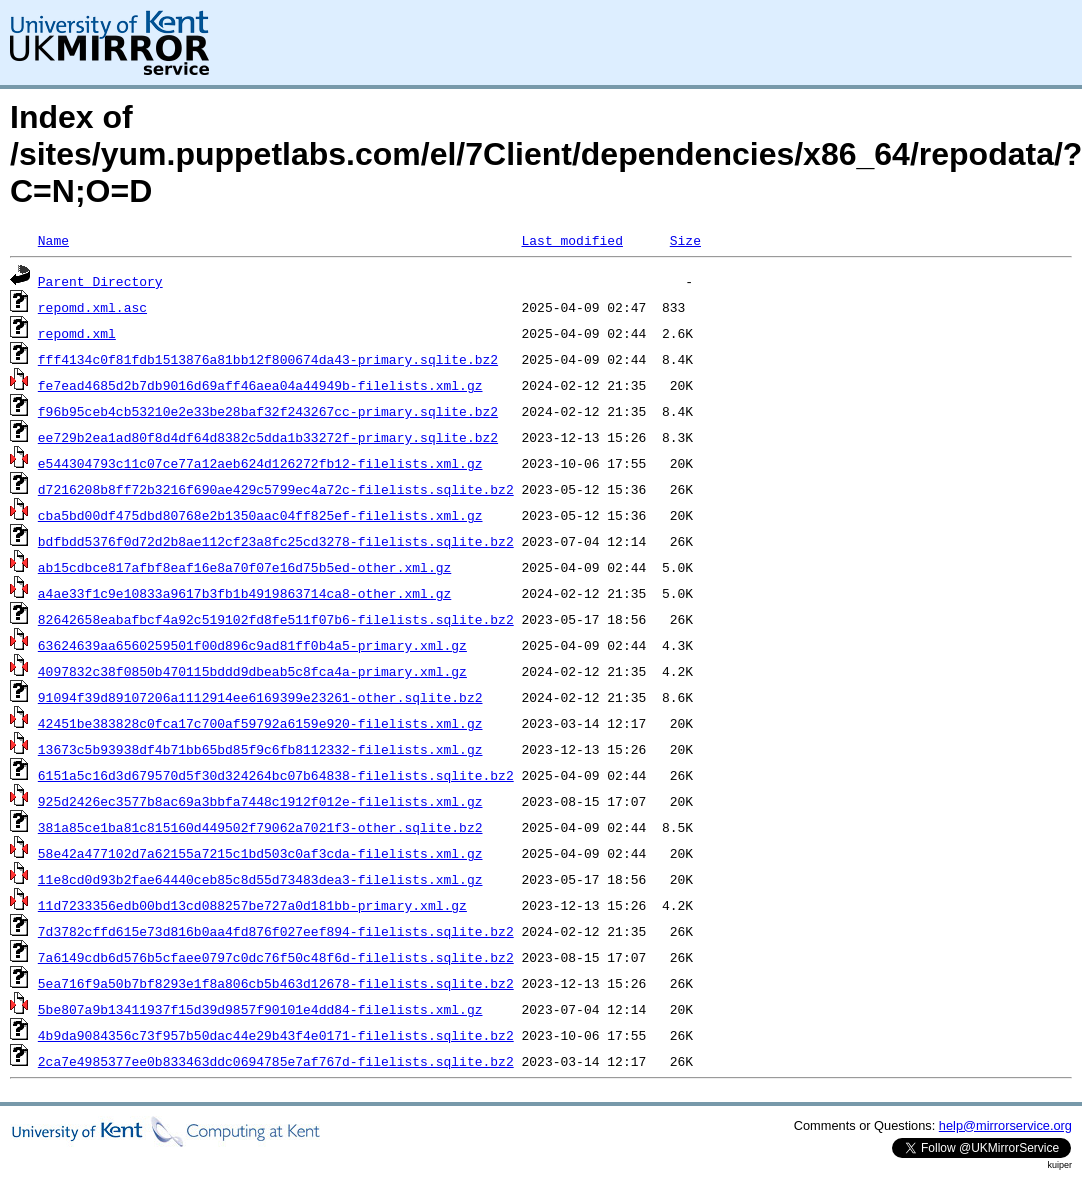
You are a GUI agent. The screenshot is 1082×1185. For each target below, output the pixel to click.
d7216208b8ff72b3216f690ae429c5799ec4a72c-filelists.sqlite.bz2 (276, 489)
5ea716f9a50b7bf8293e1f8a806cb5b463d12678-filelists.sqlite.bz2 (276, 983)
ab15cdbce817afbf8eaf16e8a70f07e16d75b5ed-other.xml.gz (244, 567)
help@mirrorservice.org (1005, 1125)
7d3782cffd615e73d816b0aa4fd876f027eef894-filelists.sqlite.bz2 (276, 931)
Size (685, 240)
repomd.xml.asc (92, 307)
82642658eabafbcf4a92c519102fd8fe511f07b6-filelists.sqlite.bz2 (276, 619)
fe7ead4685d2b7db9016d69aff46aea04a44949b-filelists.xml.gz (260, 385)
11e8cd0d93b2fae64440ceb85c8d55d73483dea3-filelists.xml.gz (260, 879)
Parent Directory (100, 281)
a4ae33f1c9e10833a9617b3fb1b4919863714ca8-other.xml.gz (244, 593)
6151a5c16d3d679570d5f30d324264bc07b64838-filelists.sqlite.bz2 (276, 775)
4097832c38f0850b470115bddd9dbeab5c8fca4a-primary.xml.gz (252, 671)
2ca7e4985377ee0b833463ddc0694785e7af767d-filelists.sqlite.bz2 (276, 1061)
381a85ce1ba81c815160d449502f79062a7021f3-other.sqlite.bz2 (260, 827)
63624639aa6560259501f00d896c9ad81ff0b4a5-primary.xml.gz (252, 645)
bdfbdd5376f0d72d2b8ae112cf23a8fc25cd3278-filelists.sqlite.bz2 (276, 541)
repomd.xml (77, 333)
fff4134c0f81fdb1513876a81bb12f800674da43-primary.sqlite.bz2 (268, 359)
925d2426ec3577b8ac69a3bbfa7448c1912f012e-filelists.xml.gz (260, 801)
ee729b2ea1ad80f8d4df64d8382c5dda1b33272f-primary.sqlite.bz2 (268, 437)
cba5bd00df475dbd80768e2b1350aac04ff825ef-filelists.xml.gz (260, 515)
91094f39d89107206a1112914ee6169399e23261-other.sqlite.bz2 (260, 697)
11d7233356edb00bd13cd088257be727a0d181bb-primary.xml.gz (252, 905)
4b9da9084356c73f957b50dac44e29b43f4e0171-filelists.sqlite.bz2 (276, 1035)
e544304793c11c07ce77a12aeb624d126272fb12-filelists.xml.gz (260, 463)
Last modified (571, 240)
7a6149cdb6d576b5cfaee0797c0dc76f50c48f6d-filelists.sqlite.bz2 (276, 957)
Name (53, 240)
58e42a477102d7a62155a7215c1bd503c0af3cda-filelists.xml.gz (260, 853)
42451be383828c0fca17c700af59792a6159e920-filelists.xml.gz (260, 723)
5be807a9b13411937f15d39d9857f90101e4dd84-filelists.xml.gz (260, 1009)
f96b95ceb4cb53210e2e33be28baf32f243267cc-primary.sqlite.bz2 (268, 411)
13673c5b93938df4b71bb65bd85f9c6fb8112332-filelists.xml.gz (260, 749)
